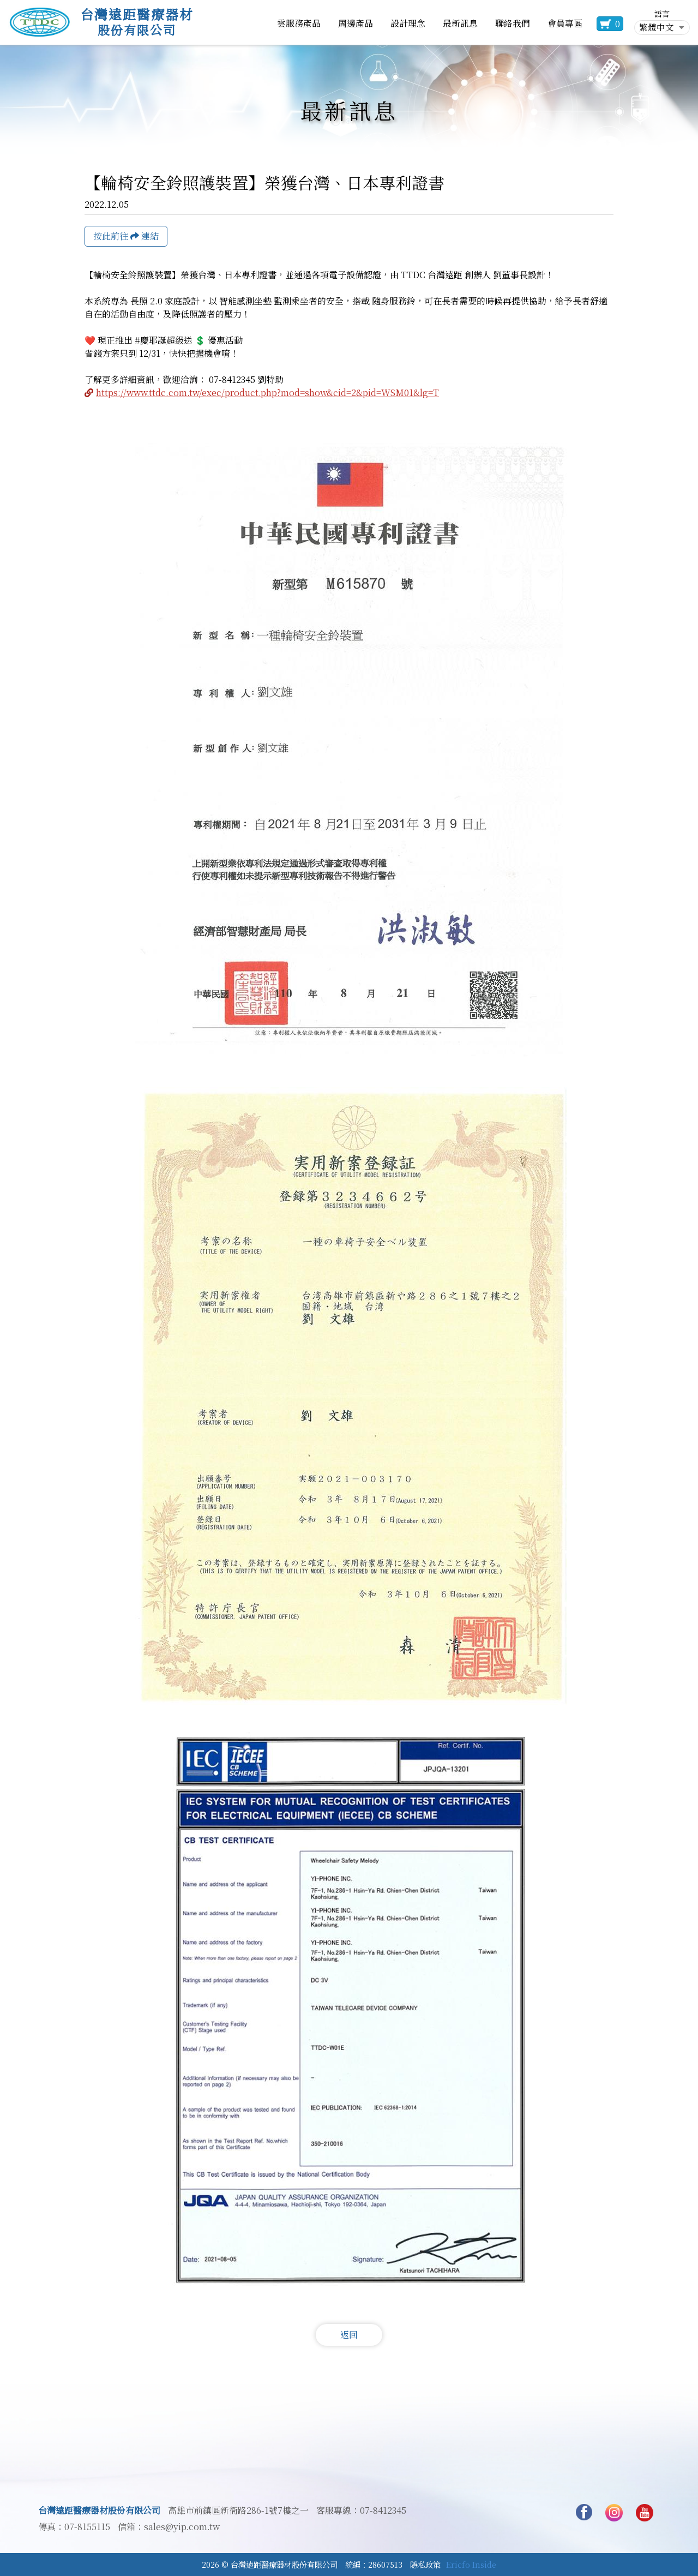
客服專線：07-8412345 (361, 2510)
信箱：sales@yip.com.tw (169, 2527)
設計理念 (407, 23)
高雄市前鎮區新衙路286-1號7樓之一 (238, 2510)
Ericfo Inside (471, 2564)
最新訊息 (460, 23)
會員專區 (564, 23)
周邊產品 (355, 23)
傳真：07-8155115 (74, 2527)
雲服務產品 (299, 23)
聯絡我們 (512, 23)
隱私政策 (425, 2564)
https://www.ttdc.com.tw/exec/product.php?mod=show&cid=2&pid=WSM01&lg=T (267, 392)
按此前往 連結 (126, 236)
